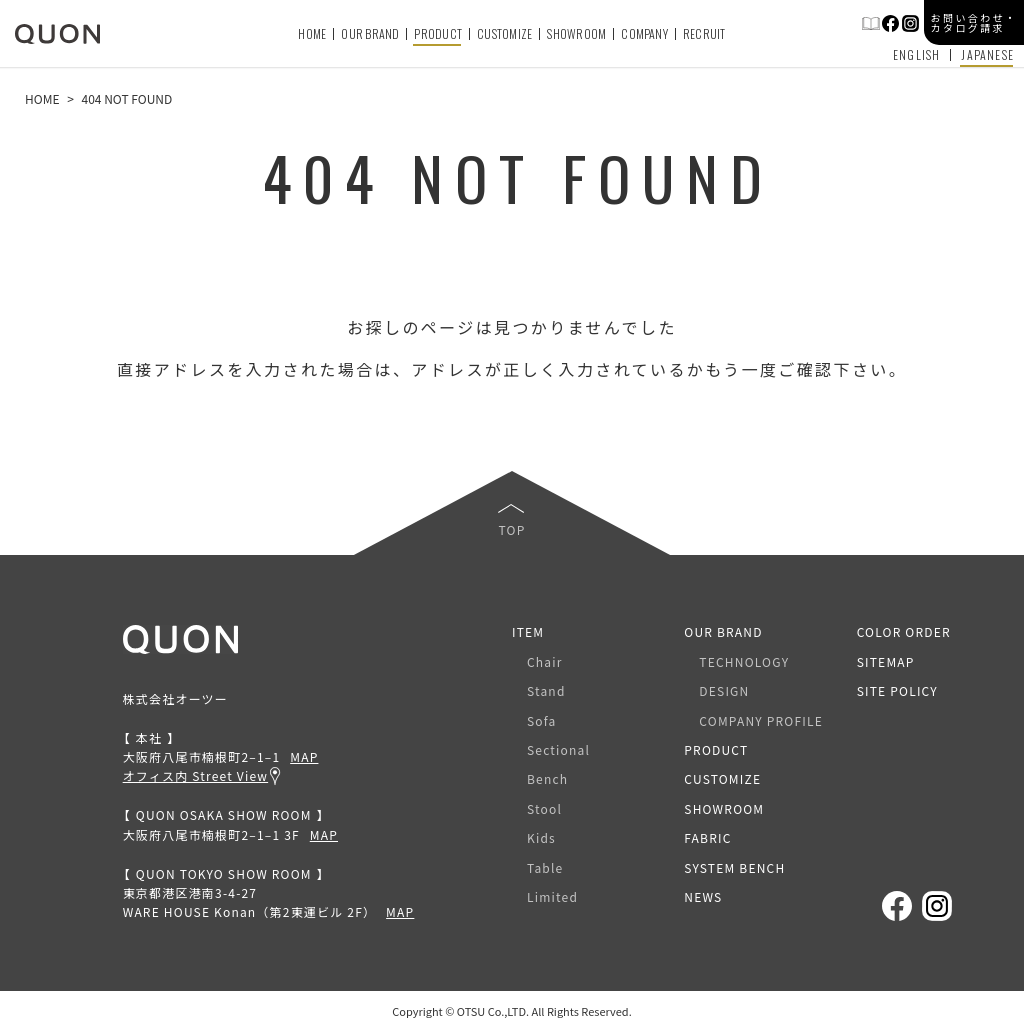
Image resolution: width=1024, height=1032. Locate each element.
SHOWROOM (576, 34)
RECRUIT (704, 34)
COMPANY (644, 34)
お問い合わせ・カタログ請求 (974, 22)
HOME (312, 34)
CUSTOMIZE (504, 34)
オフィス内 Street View (196, 775)
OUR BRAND (370, 34)
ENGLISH (916, 55)
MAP (304, 756)
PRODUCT (438, 34)
